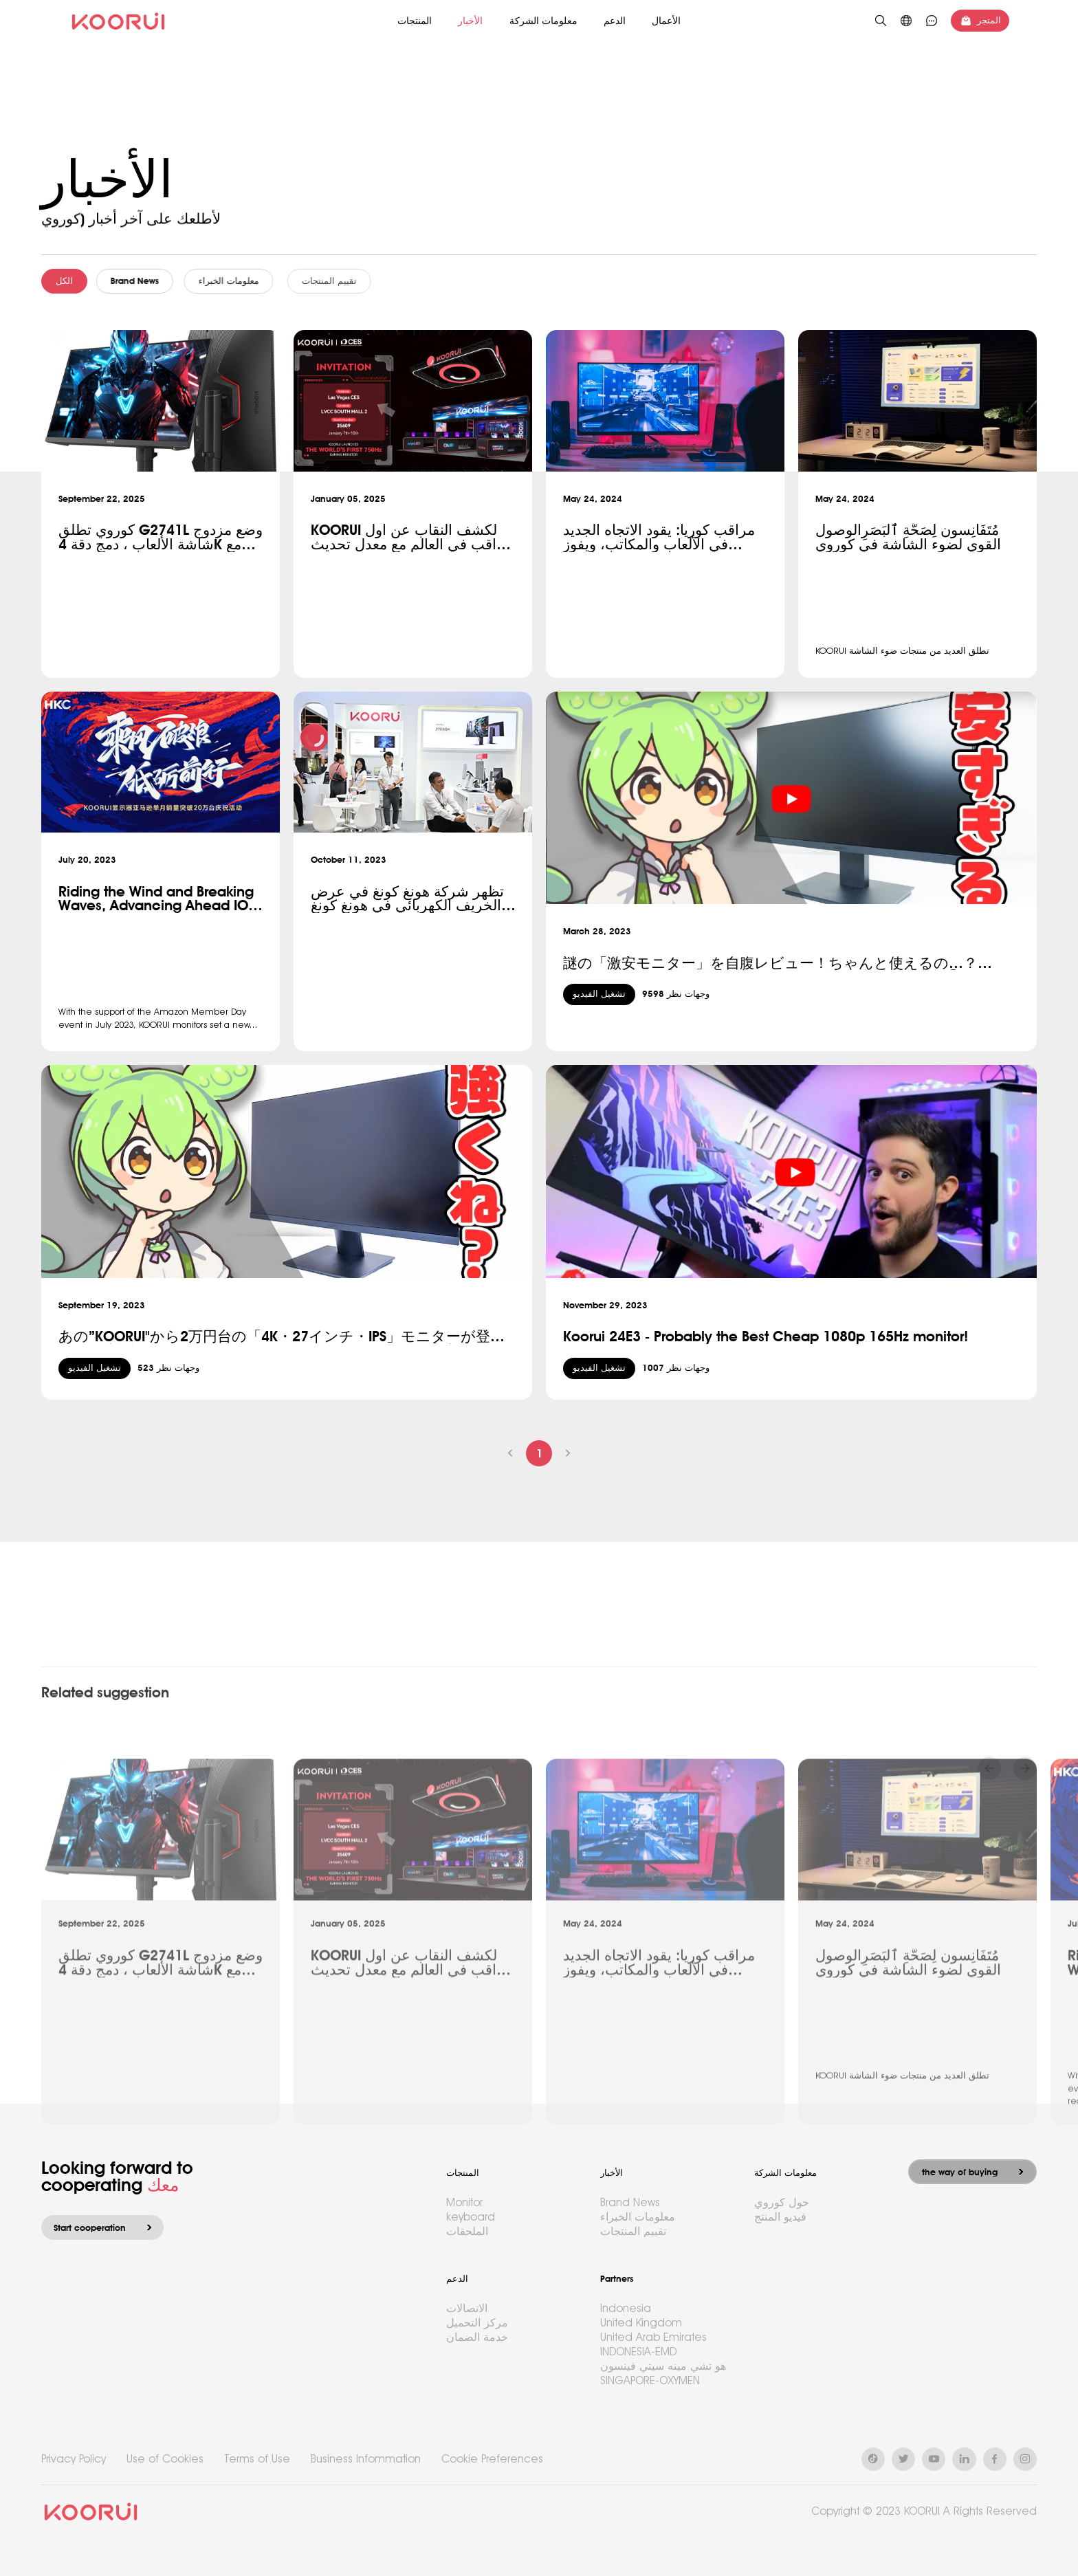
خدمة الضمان (477, 2337)
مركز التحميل (477, 2322)
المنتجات (414, 20)
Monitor (464, 2202)
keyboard (470, 2216)
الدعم (615, 20)
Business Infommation (366, 2458)
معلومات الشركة (543, 20)
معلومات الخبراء (244, 281)
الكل (67, 281)
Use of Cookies (165, 2458)
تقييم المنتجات (352, 281)
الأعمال (666, 20)
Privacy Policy (73, 2458)
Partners (616, 2279)
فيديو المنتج (780, 2216)
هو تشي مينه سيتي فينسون (663, 2366)
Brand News (142, 281)
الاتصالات (466, 2308)
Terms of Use (257, 2458)
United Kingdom (641, 2322)
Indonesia (625, 2308)
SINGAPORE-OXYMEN (650, 2380)
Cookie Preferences (492, 2458)
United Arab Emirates (653, 2337)
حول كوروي (781, 2202)
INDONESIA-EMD (638, 2351)
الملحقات (467, 2231)
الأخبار (470, 20)
